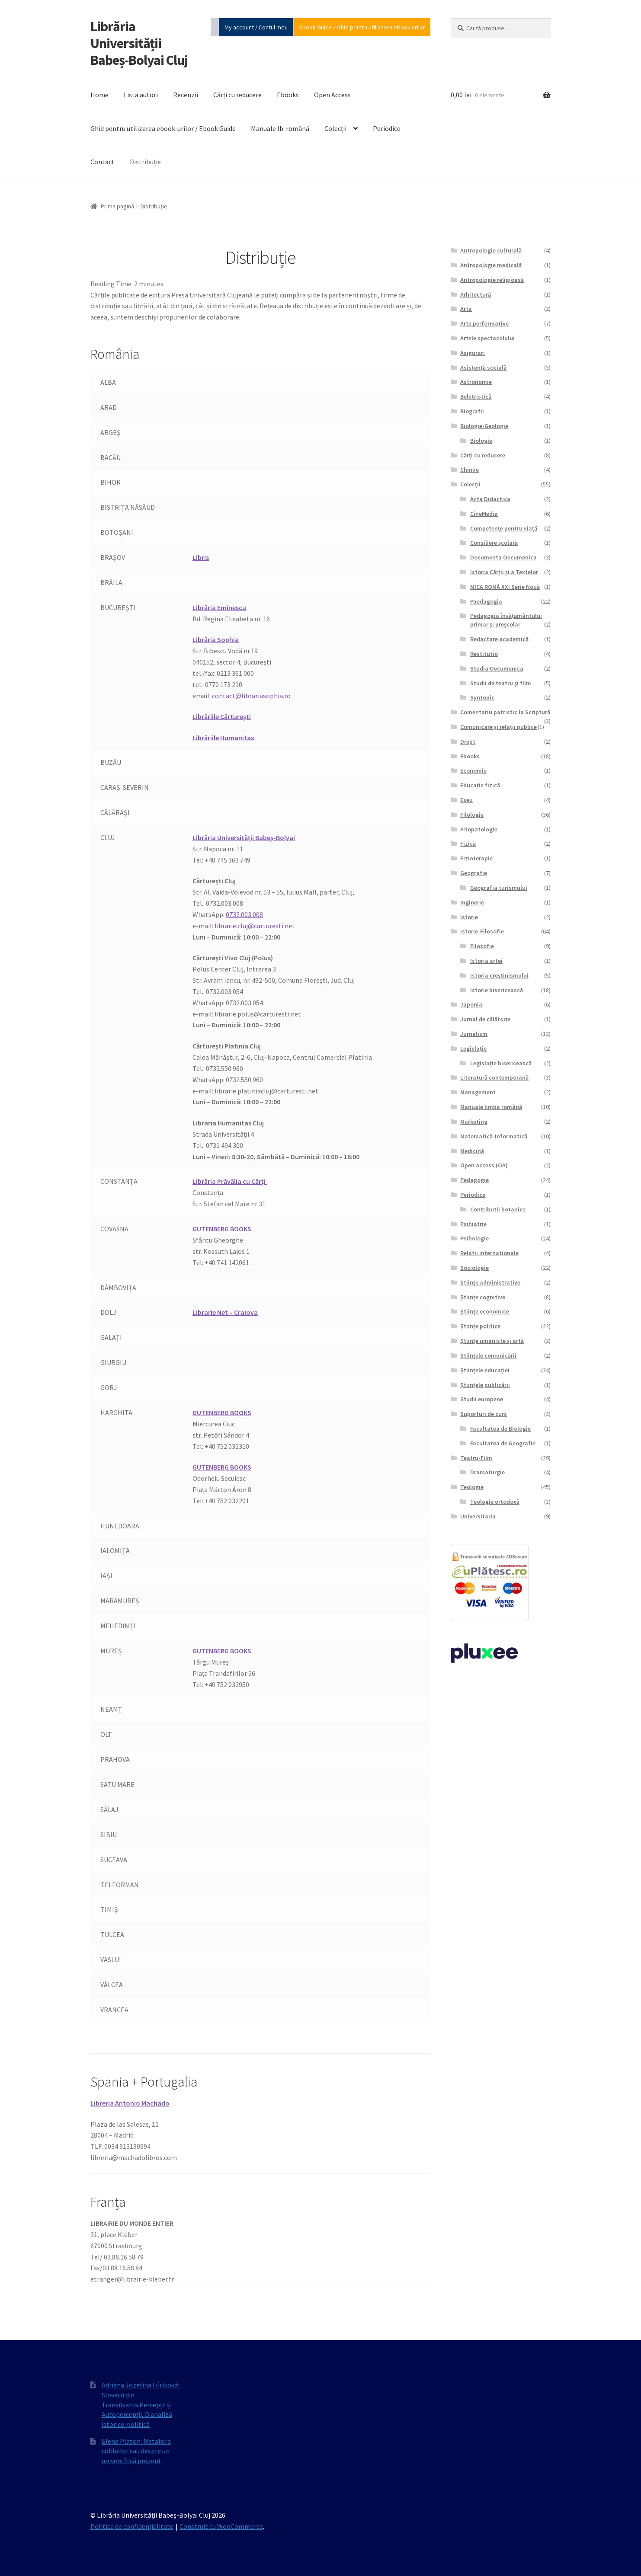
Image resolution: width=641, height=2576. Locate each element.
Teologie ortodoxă (494, 1501)
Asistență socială (483, 367)
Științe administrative (490, 1282)
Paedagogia (486, 601)
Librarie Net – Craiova (225, 1312)
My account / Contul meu (256, 27)
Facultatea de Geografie (502, 1443)
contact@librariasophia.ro (251, 695)
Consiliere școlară (494, 543)
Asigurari (472, 353)
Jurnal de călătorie (485, 1019)
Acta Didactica (490, 499)
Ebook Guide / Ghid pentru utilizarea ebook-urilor (362, 27)
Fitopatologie (478, 829)
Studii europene (481, 1399)
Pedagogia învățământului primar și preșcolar (506, 620)
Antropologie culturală (491, 250)
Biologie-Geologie (484, 426)
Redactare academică (499, 639)
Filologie (472, 814)
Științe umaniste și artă (492, 1341)
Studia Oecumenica (496, 668)
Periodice (387, 128)
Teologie (472, 1487)
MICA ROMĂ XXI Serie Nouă (505, 587)
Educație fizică (480, 785)
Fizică (468, 843)
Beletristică (475, 396)
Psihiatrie (473, 1224)
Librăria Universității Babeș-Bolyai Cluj (139, 43)
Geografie (473, 873)
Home (99, 94)
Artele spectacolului (487, 338)
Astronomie (476, 382)
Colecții (335, 128)
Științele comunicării (488, 1355)
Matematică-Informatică (493, 1136)
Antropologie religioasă (492, 280)
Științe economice (484, 1311)
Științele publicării (485, 1385)
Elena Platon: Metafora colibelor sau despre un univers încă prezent (136, 2451)
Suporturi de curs (483, 1414)
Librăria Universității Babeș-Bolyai (243, 837)
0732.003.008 (244, 914)
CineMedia (484, 514)
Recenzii (185, 94)
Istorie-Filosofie (482, 931)
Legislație (473, 1048)
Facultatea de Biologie (500, 1428)
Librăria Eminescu (219, 607)
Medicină (472, 1151)
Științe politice (480, 1326)
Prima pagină (117, 206)
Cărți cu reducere (237, 94)
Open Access (332, 94)
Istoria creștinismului (499, 975)
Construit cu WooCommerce (221, 2526)
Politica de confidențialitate (131, 2526)
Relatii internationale (489, 1253)
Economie (473, 770)
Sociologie (474, 1268)
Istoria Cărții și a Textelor (504, 572)
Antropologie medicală (491, 265)
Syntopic (482, 697)
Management (478, 1092)
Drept (467, 741)
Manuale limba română (491, 1107)
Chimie (469, 469)
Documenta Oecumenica (503, 557)
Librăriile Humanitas (223, 737)
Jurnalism (473, 1034)
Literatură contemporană (494, 1077)
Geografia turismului (498, 888)
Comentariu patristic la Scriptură (505, 712)
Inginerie (472, 902)
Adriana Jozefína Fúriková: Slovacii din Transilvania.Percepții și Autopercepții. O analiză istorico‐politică (140, 2405)
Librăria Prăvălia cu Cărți (229, 1181)
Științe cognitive (482, 1297)
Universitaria (478, 1516)
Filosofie (482, 946)
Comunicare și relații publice (498, 727)
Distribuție (145, 161)
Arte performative (484, 323)
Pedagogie (474, 1180)
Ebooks (288, 94)
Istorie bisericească (496, 990)
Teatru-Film (476, 1458)
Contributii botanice (498, 1209)
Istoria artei (486, 961)
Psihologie (474, 1238)
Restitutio (484, 654)
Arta (466, 309)
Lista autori (141, 94)
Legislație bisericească (501, 1063)
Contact (102, 161)
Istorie (469, 917)
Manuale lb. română (280, 128)
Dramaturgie (487, 1472)
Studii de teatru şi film (500, 683)
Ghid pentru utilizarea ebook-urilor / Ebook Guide (163, 128)
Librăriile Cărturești (221, 716)
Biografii (472, 411)
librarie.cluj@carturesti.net (255, 925)
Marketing (473, 1121)
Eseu (466, 800)
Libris (200, 557)
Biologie (481, 440)
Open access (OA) (484, 1165)
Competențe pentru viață (503, 528)
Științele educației (485, 1370)
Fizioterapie (476, 858)
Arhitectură (475, 294)
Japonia (471, 1004)
